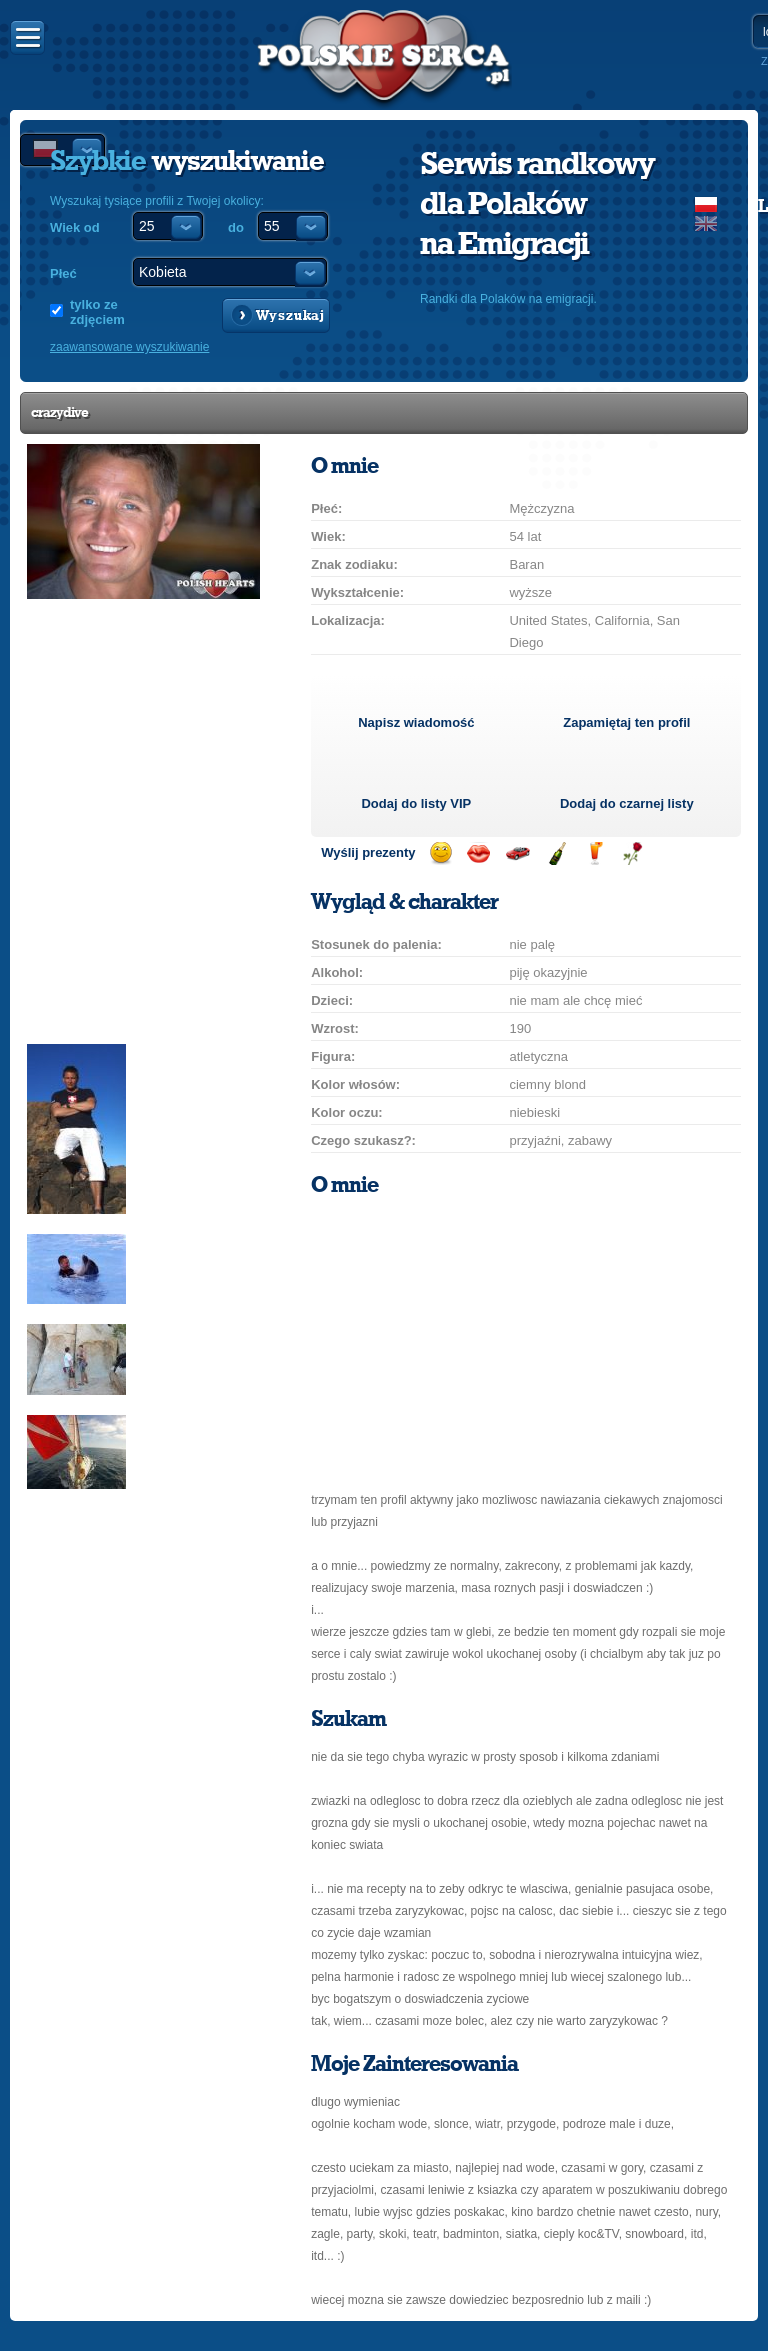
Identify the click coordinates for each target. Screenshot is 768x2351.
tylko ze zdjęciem (97, 312)
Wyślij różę (632, 853)
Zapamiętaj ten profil (626, 722)
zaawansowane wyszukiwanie (129, 347)
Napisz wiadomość (416, 722)
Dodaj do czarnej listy (627, 803)
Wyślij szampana (556, 853)
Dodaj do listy (416, 803)
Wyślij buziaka (478, 853)
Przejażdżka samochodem (517, 853)
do (236, 227)
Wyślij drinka (594, 853)
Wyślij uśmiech (440, 853)
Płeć (63, 273)
